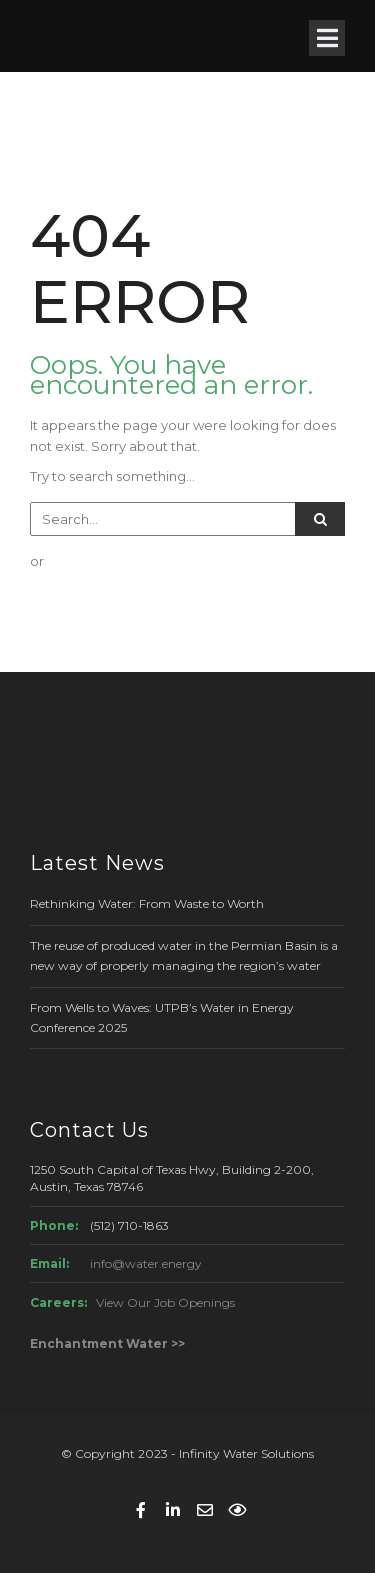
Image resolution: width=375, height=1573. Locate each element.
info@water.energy (146, 1263)
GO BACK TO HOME (129, 601)
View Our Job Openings (165, 1302)
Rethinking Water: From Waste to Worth (147, 903)
